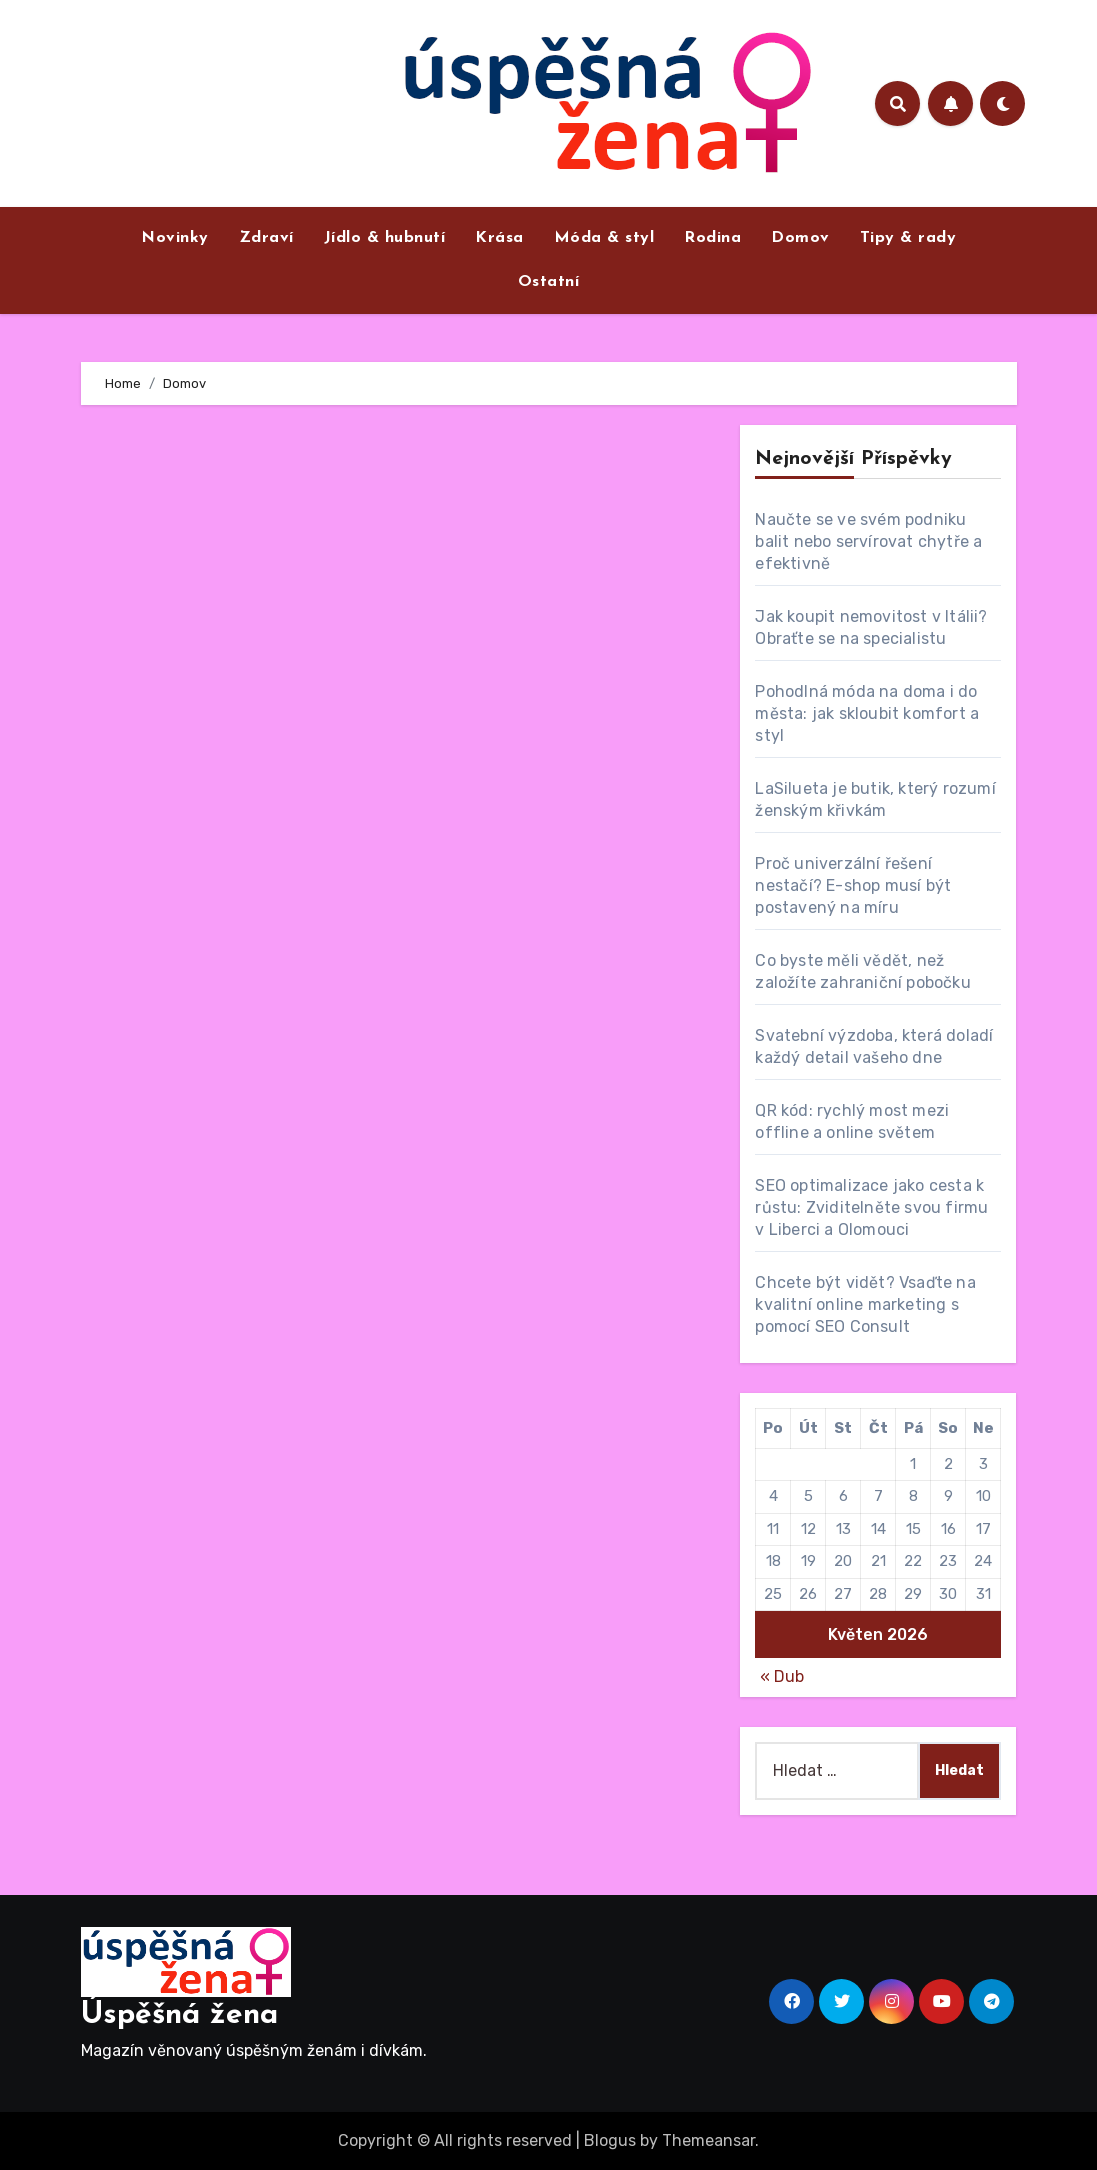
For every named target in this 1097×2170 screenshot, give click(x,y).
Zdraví (266, 238)
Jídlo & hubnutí (385, 238)
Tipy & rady (908, 238)
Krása (499, 238)
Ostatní (549, 282)
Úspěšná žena (179, 2015)
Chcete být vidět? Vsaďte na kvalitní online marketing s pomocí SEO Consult (865, 1304)
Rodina (712, 238)
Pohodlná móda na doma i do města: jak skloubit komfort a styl (867, 713)
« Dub (782, 1676)
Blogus (610, 2140)
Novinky (175, 238)
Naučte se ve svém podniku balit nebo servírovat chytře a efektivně (868, 541)
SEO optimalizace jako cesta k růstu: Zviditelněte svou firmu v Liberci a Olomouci (871, 1207)
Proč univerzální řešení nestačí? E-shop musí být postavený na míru (853, 885)
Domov (800, 238)
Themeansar (708, 2140)
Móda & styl (604, 238)
